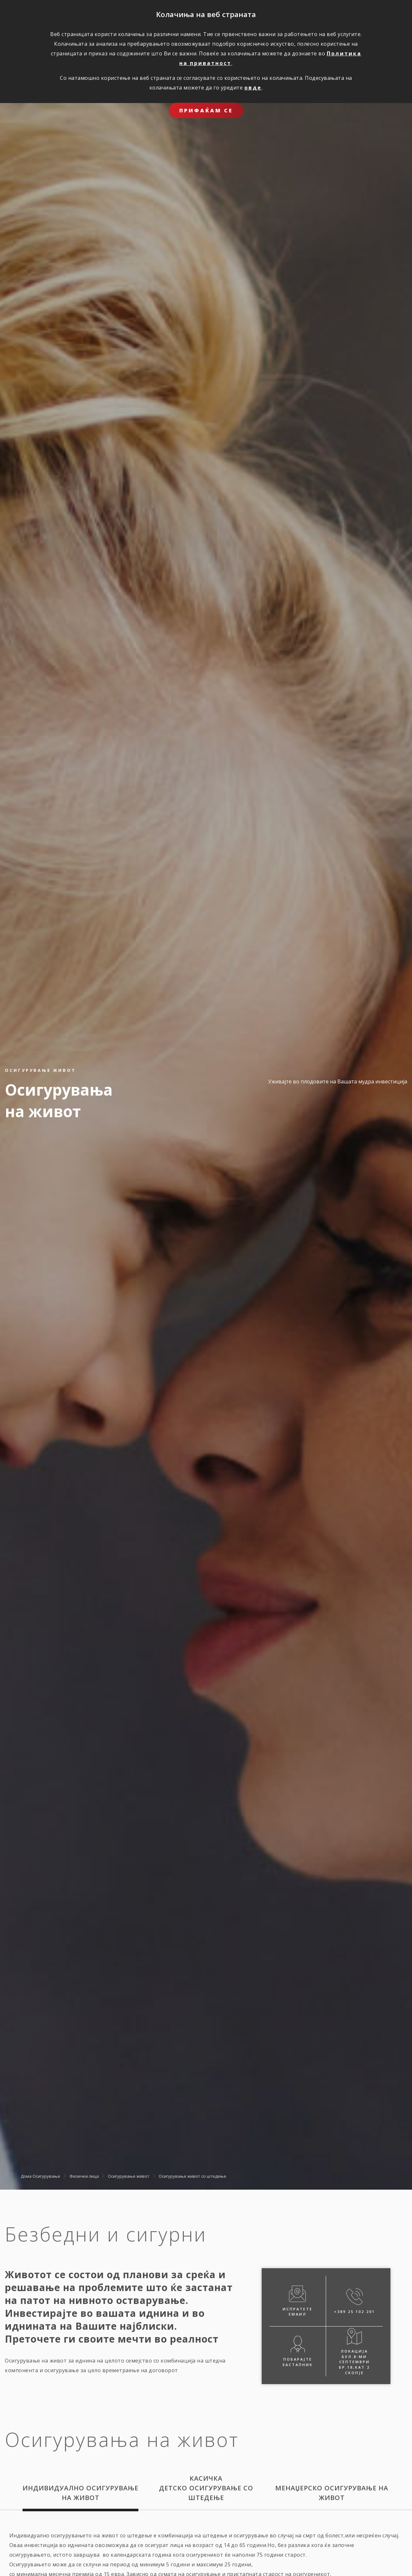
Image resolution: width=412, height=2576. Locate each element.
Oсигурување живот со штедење (192, 2176)
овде (253, 87)
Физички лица (84, 2176)
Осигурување (46, 2176)
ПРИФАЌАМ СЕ (206, 110)
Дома (26, 2176)
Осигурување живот (128, 2176)
